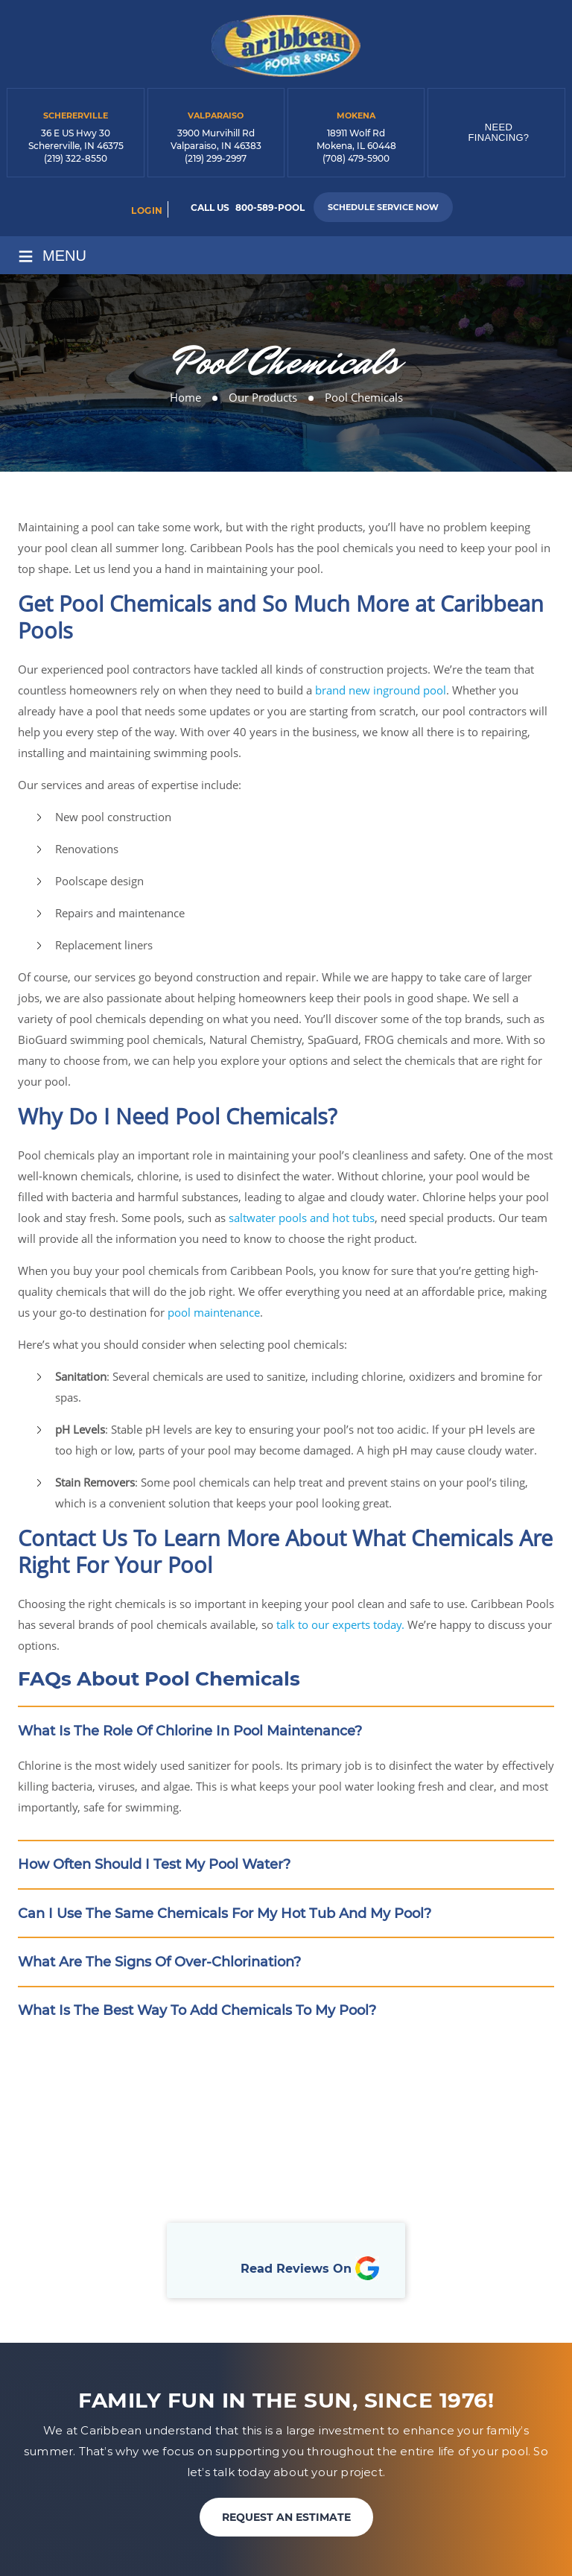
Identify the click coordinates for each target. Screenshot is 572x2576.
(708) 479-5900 (356, 158)
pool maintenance (214, 1312)
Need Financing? (499, 132)
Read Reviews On (310, 2271)
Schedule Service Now (383, 207)
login (147, 210)
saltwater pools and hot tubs (302, 1217)
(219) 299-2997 (216, 158)
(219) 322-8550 (75, 158)
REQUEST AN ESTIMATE (286, 2519)
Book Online (286, 2167)
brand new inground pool (380, 690)
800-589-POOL (270, 207)
